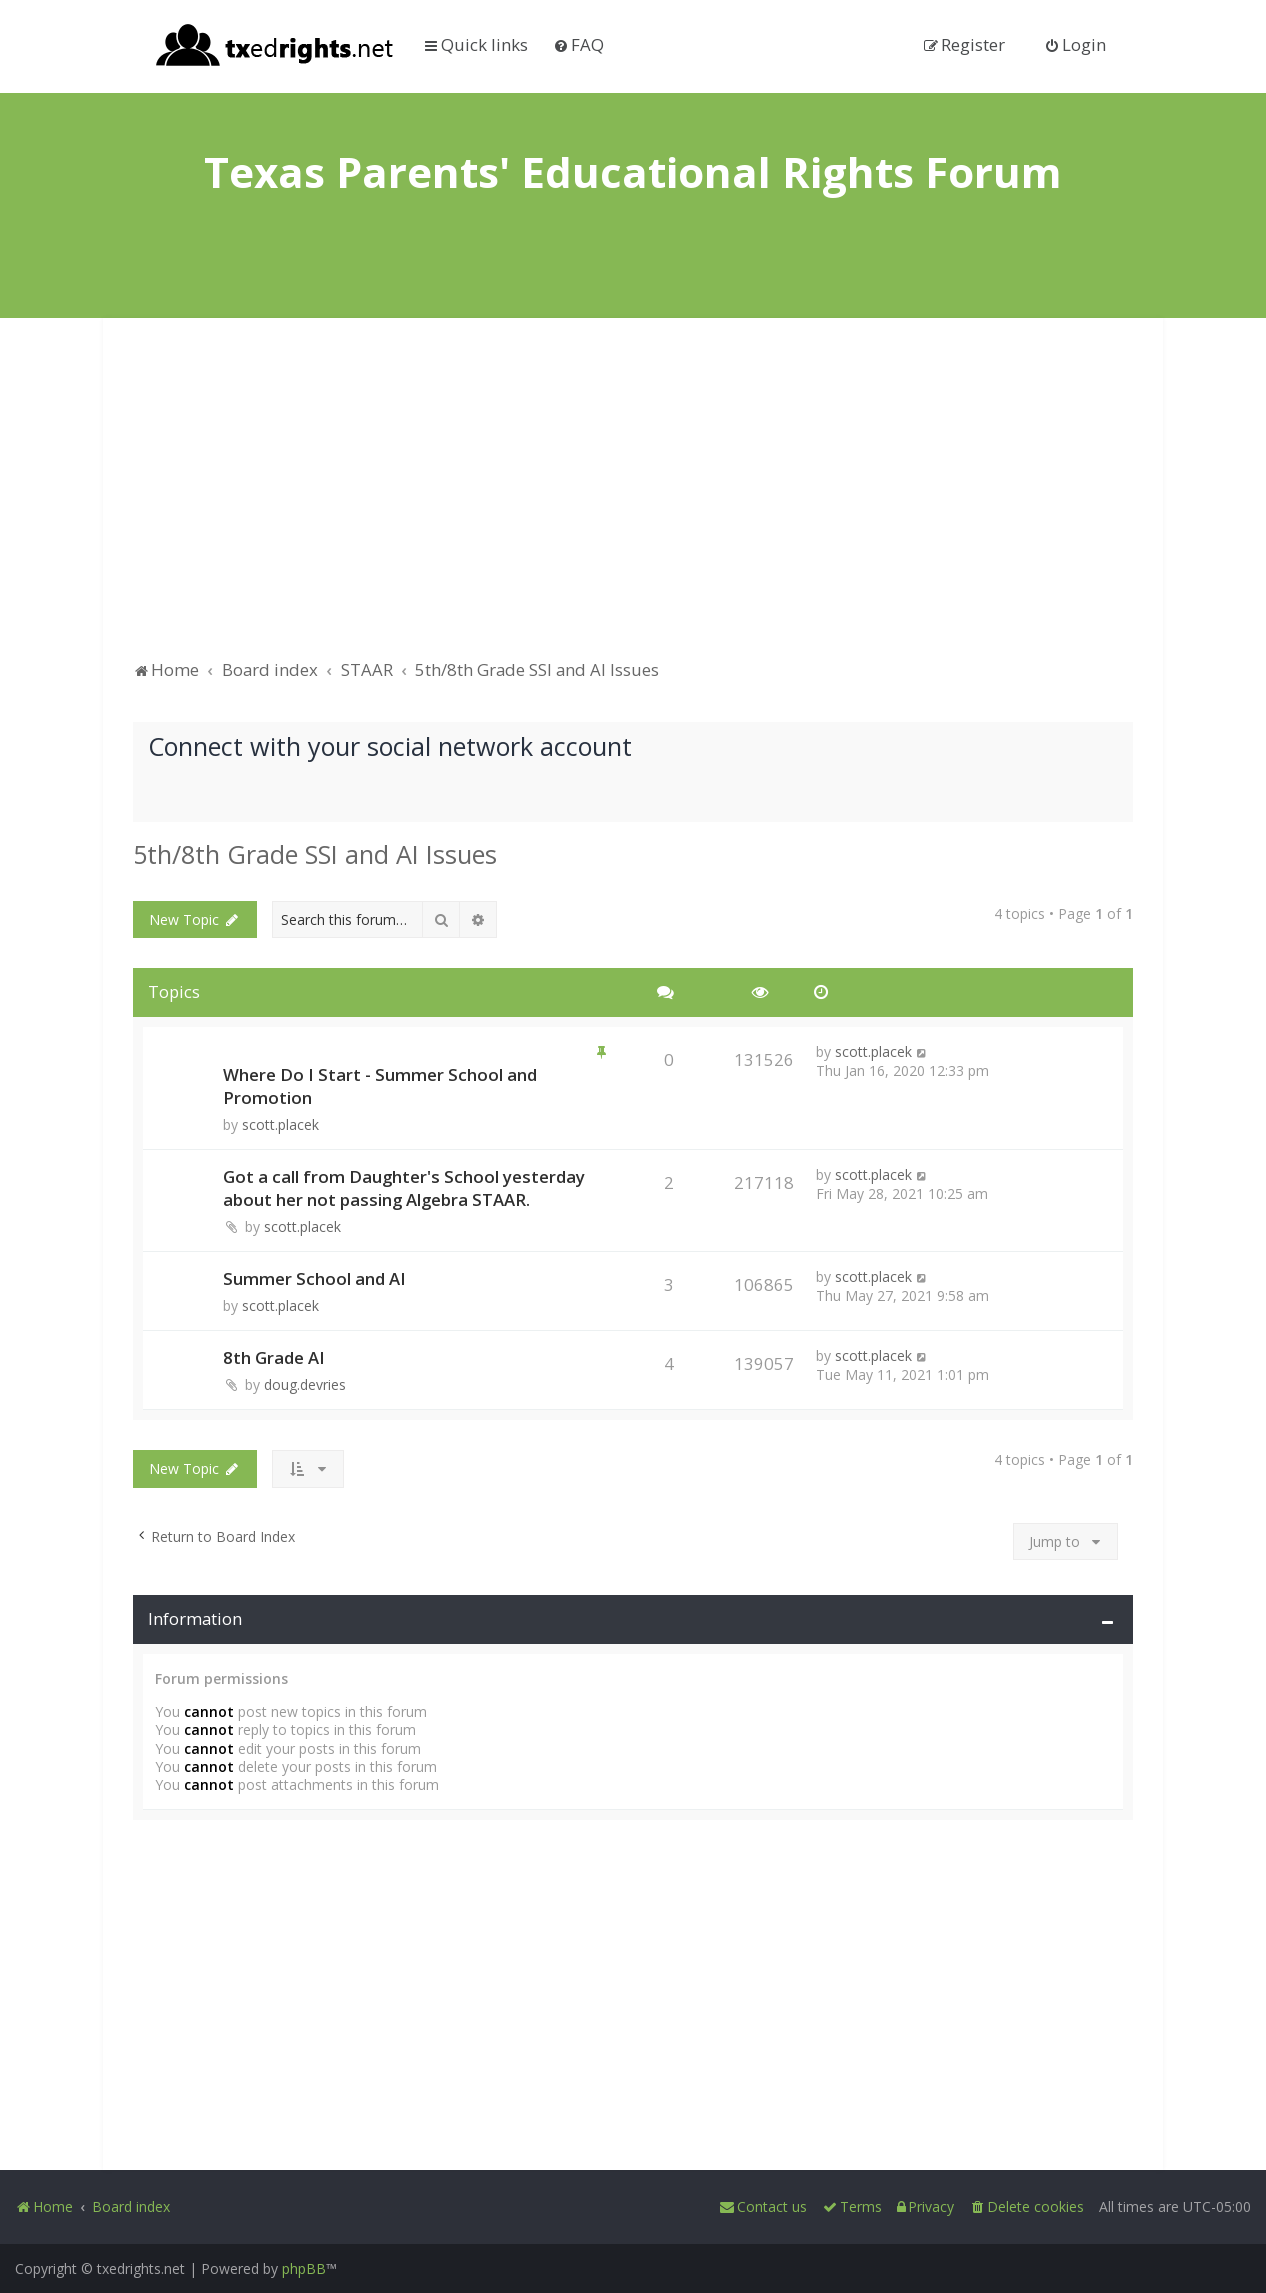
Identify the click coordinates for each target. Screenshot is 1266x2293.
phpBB (304, 2268)
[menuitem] (578, 44)
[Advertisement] (633, 498)
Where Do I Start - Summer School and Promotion (380, 1086)
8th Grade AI (274, 1357)
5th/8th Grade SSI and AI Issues (315, 854)
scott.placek (280, 1124)
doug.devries (305, 1384)
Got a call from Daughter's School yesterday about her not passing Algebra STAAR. (404, 1188)
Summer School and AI (314, 1278)
